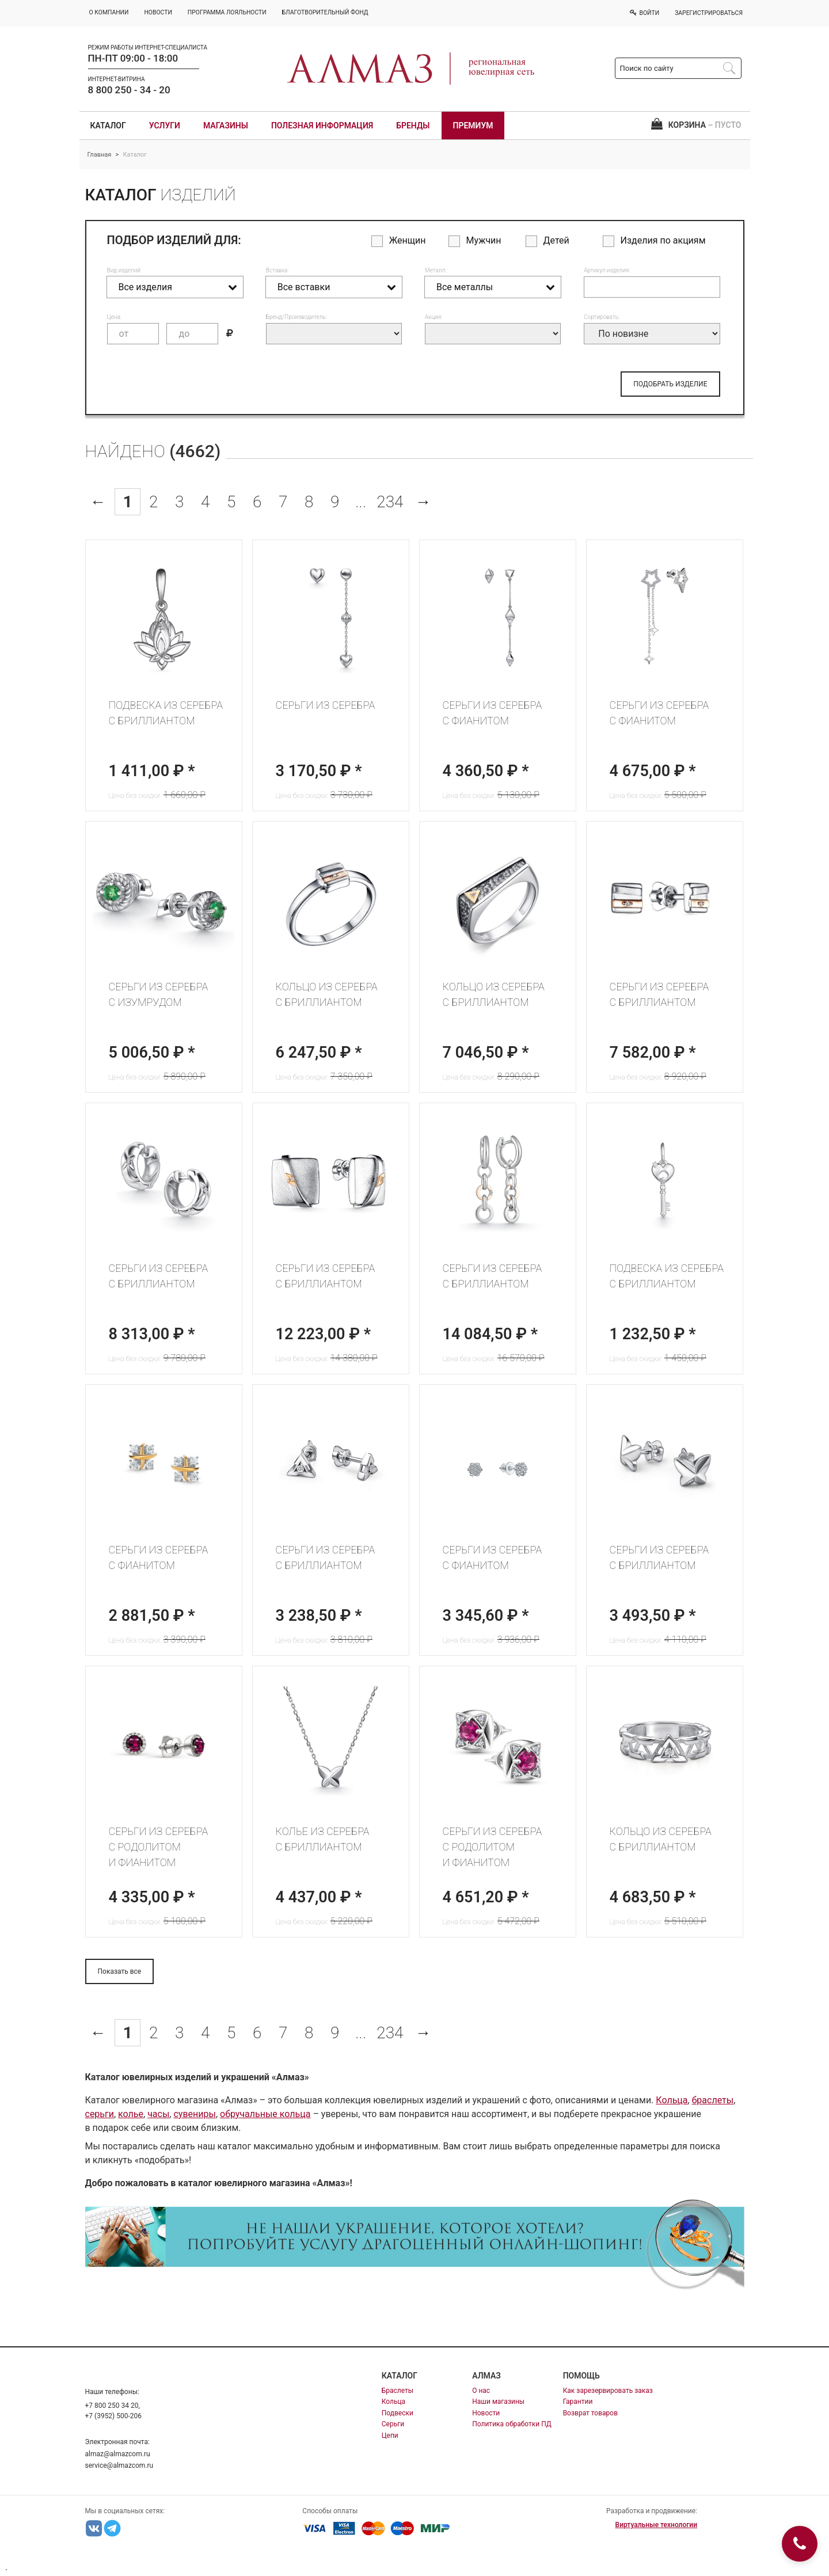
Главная (100, 154)
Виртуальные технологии (656, 2525)
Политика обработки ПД (512, 2424)
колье (130, 2113)
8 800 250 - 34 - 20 (129, 90)
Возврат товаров (590, 2413)
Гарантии (578, 2402)
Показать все (120, 1971)
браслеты (713, 2100)
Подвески (397, 2413)
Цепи (390, 2435)
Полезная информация (322, 125)
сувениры (194, 2113)
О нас (481, 2391)
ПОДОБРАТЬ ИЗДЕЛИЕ (670, 384)
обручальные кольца (265, 2113)
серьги (99, 2113)
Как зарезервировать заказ (608, 2391)
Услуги (164, 125)
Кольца (671, 2100)
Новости (486, 2413)
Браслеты (397, 2391)
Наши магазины (498, 2402)
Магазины (225, 125)
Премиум (473, 125)
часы (158, 2113)
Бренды (412, 125)
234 (390, 501)
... (360, 501)
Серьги (393, 2424)
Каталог (108, 125)
